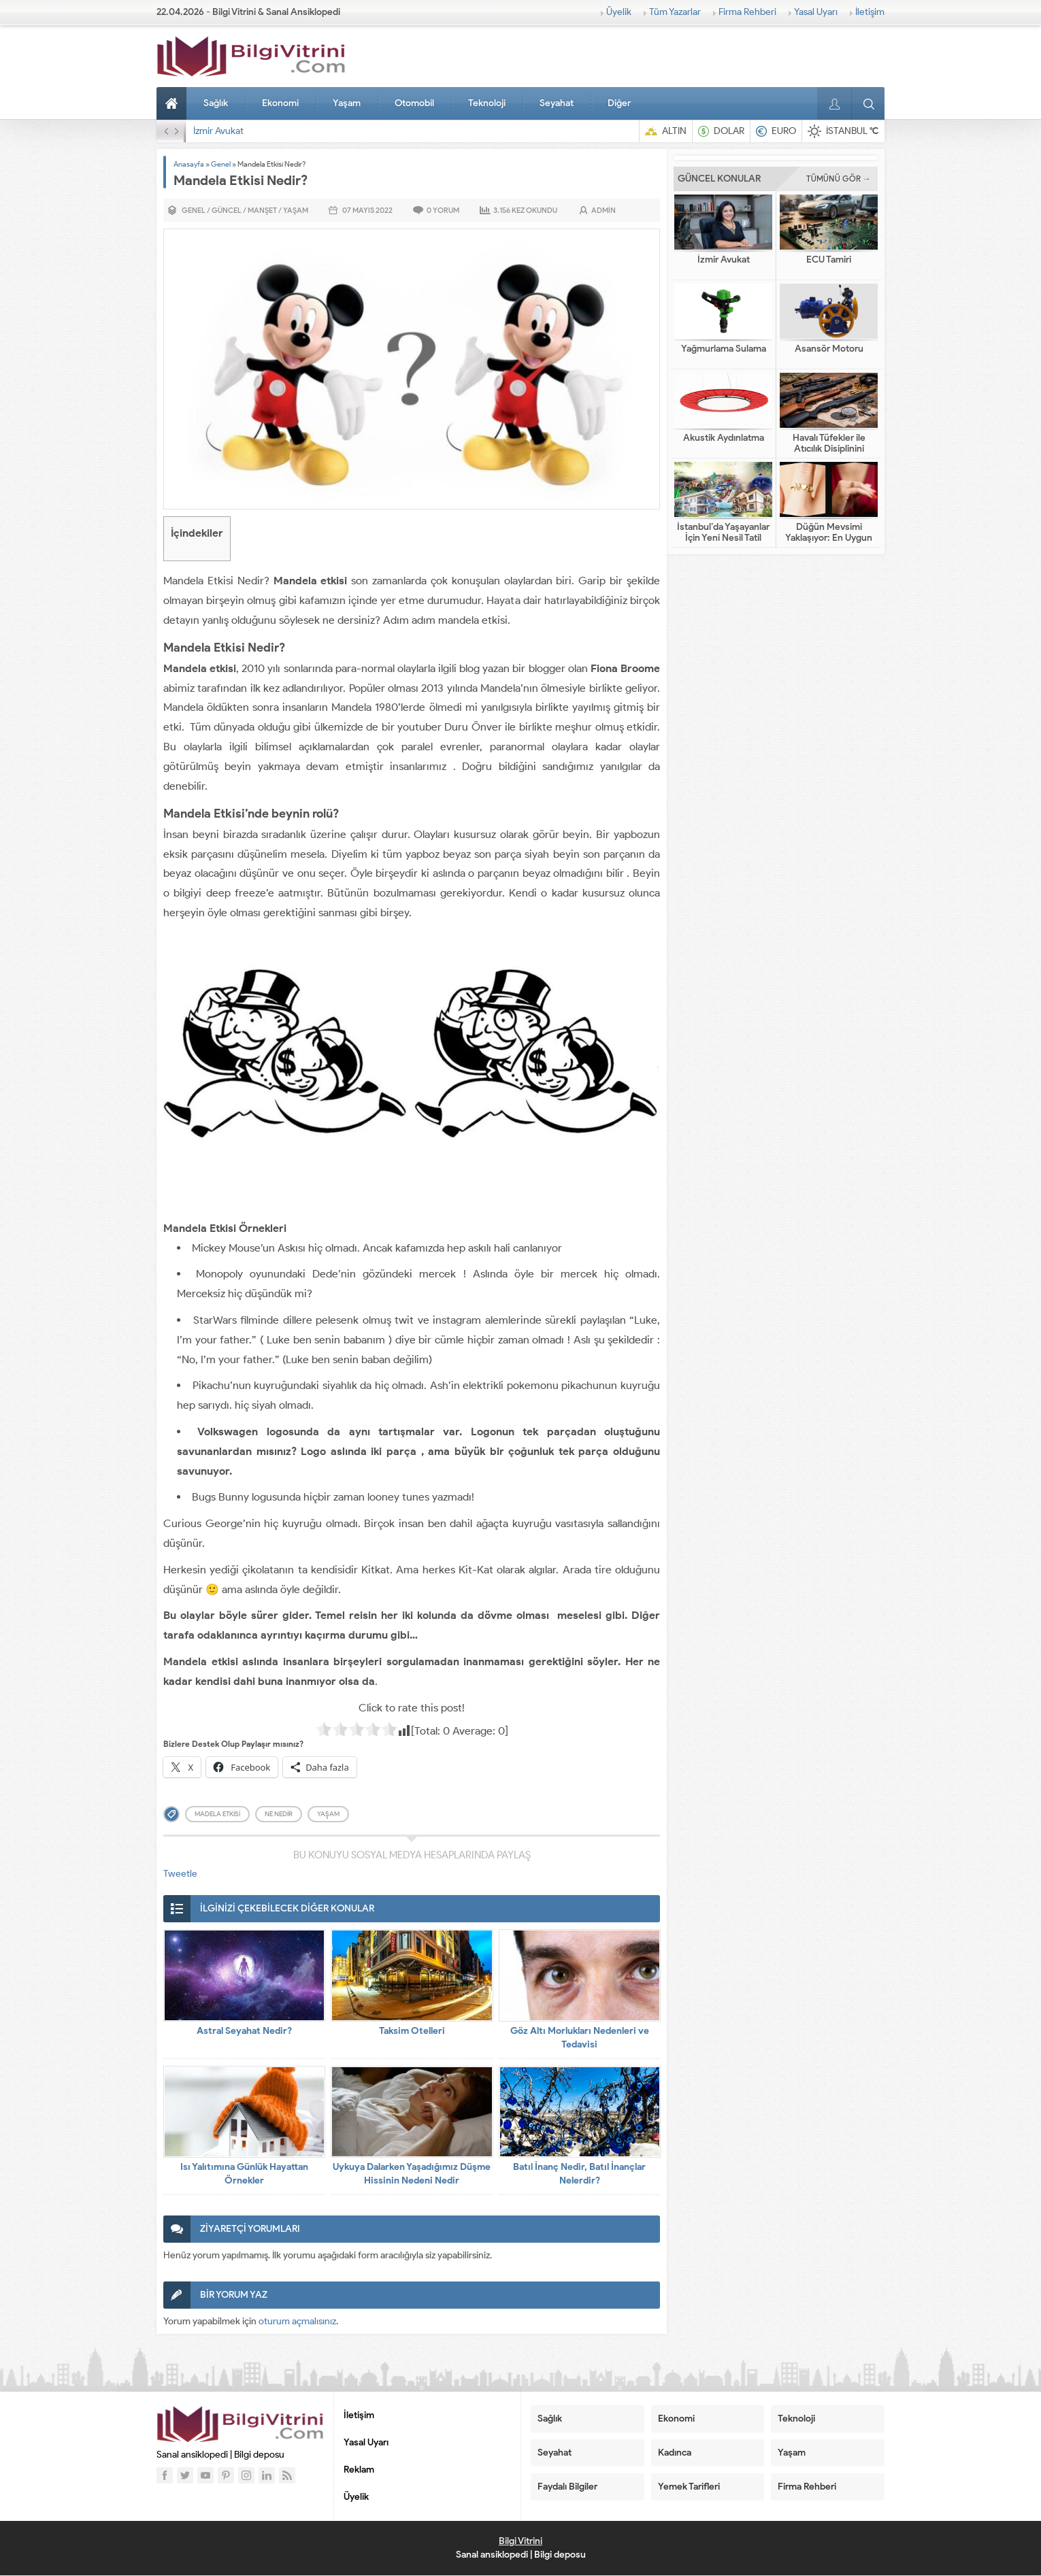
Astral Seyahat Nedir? (244, 2031)
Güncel (227, 210)
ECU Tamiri (828, 259)
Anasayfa (173, 103)
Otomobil (414, 103)
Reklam (359, 2469)
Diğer (619, 103)
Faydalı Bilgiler (567, 2486)
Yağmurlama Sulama (723, 349)
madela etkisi (217, 1813)
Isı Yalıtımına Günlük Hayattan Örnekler (244, 2173)
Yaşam (347, 103)
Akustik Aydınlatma (723, 438)
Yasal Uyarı (816, 12)
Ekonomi (280, 103)
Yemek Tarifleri (689, 2486)
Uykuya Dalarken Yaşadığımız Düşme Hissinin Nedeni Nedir (412, 2173)
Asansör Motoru (829, 349)
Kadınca (674, 2452)
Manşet (262, 210)
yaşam (328, 1813)
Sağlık (215, 103)
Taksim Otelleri (412, 2031)
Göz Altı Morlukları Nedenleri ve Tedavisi (579, 2037)
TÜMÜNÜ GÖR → (838, 178)
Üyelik (618, 12)
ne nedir (279, 1813)
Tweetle (180, 1873)
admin (603, 210)
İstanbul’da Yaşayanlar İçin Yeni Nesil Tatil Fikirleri (723, 538)
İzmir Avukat (218, 131)
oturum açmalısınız (297, 2321)
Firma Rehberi (747, 12)
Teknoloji (487, 103)
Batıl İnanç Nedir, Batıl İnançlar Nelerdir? (579, 2173)
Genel (221, 164)
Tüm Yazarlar (675, 12)
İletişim (870, 12)
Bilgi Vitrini (520, 2541)
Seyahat (557, 103)
